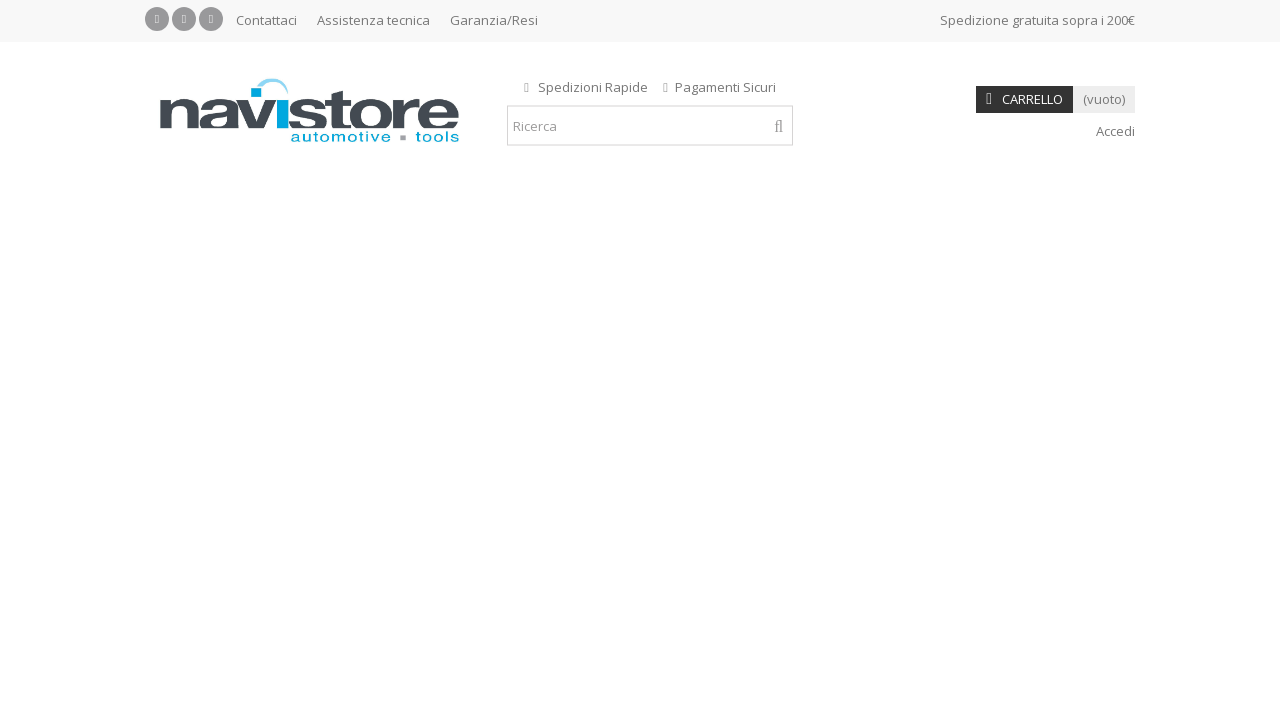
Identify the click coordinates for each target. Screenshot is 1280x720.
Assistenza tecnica (373, 20)
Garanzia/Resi (494, 20)
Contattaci (266, 20)
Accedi (1114, 131)
